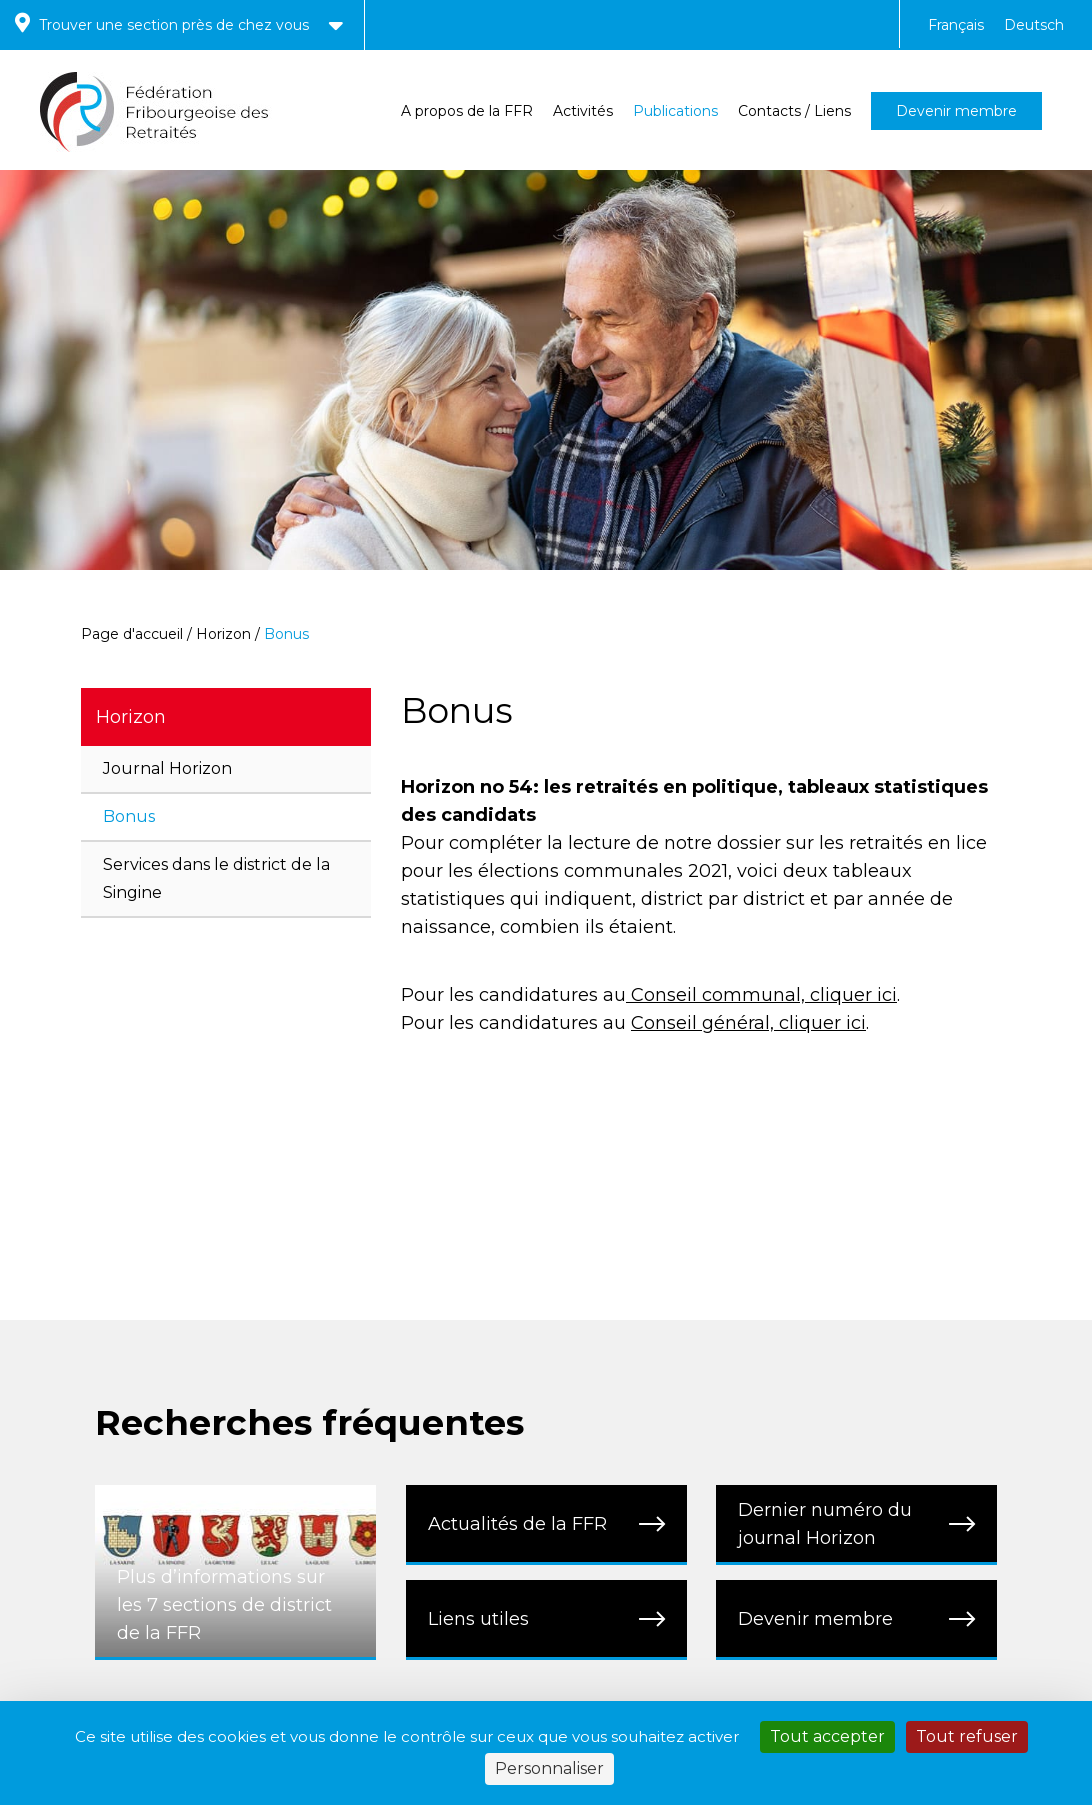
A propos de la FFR (467, 111)
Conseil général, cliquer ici (748, 1023)
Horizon (223, 634)
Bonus (129, 816)
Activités (583, 111)
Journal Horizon (167, 768)
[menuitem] (956, 24)
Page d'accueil (132, 634)
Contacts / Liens (794, 111)
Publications (675, 111)
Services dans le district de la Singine (216, 878)
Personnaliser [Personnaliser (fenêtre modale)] (549, 1768)
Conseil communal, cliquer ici (761, 995)
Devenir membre (956, 111)
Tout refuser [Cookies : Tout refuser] (967, 1736)
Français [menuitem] (956, 25)
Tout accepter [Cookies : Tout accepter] (827, 1736)
